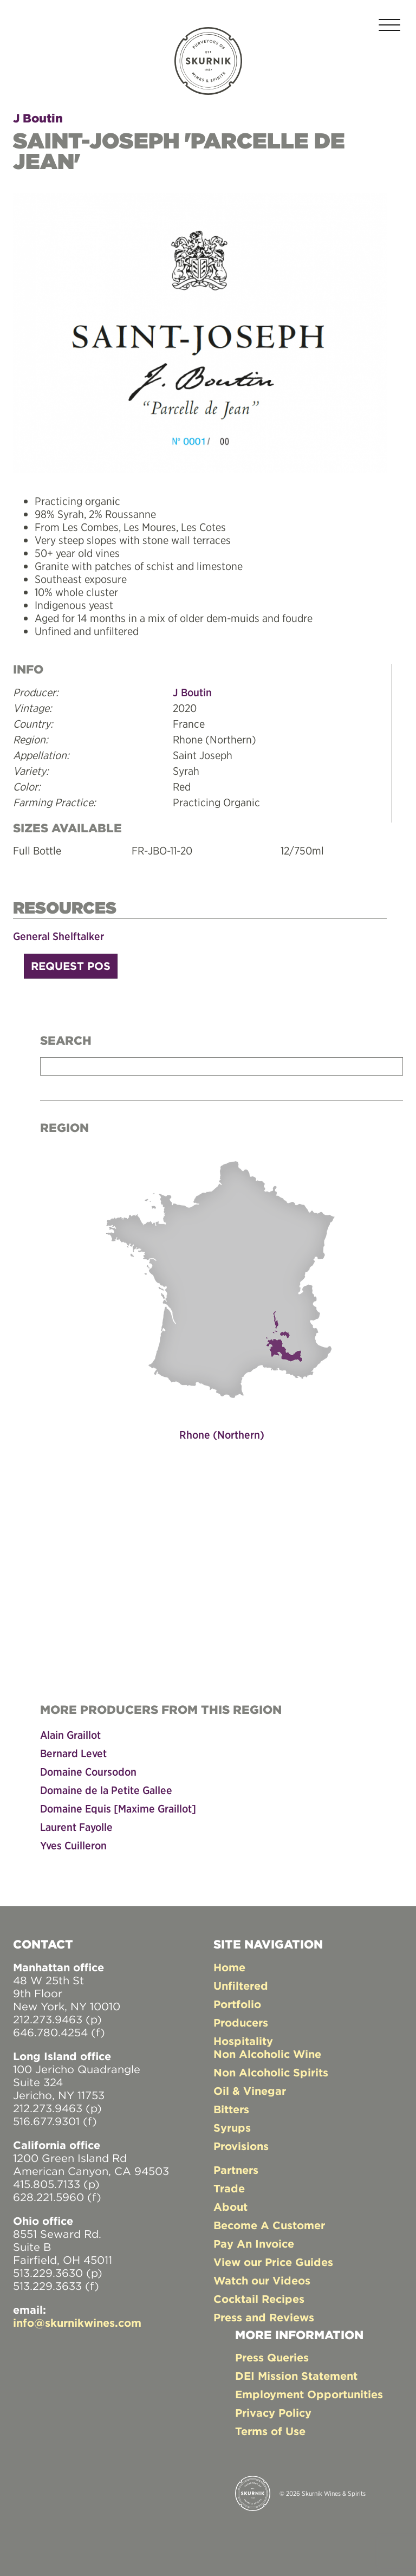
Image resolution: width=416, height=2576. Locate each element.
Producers (240, 2022)
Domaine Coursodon (88, 1771)
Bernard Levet (73, 1753)
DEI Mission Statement (296, 2376)
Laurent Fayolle (76, 1827)
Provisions (241, 2146)
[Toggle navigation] (389, 27)
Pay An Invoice (253, 2243)
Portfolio (237, 2004)
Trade (229, 2188)
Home (229, 1967)
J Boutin (38, 118)
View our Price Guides (273, 2262)
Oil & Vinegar (249, 2091)
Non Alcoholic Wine (267, 2054)
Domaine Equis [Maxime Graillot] (118, 1808)
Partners (235, 2170)
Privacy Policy (273, 2412)
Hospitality (243, 2041)
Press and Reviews (263, 2317)
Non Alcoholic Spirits (270, 2072)
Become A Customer (269, 2225)
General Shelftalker (58, 936)
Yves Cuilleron (73, 1845)
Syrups (232, 2127)
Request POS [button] (70, 966)
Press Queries (272, 2357)
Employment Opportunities (309, 2394)
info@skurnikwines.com (77, 2322)
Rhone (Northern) (221, 1434)
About (230, 2206)
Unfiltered (240, 1985)
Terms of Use (270, 2431)
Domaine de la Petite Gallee (106, 1790)
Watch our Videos (261, 2280)
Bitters (231, 2109)
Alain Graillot (70, 1735)
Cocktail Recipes (258, 2299)
